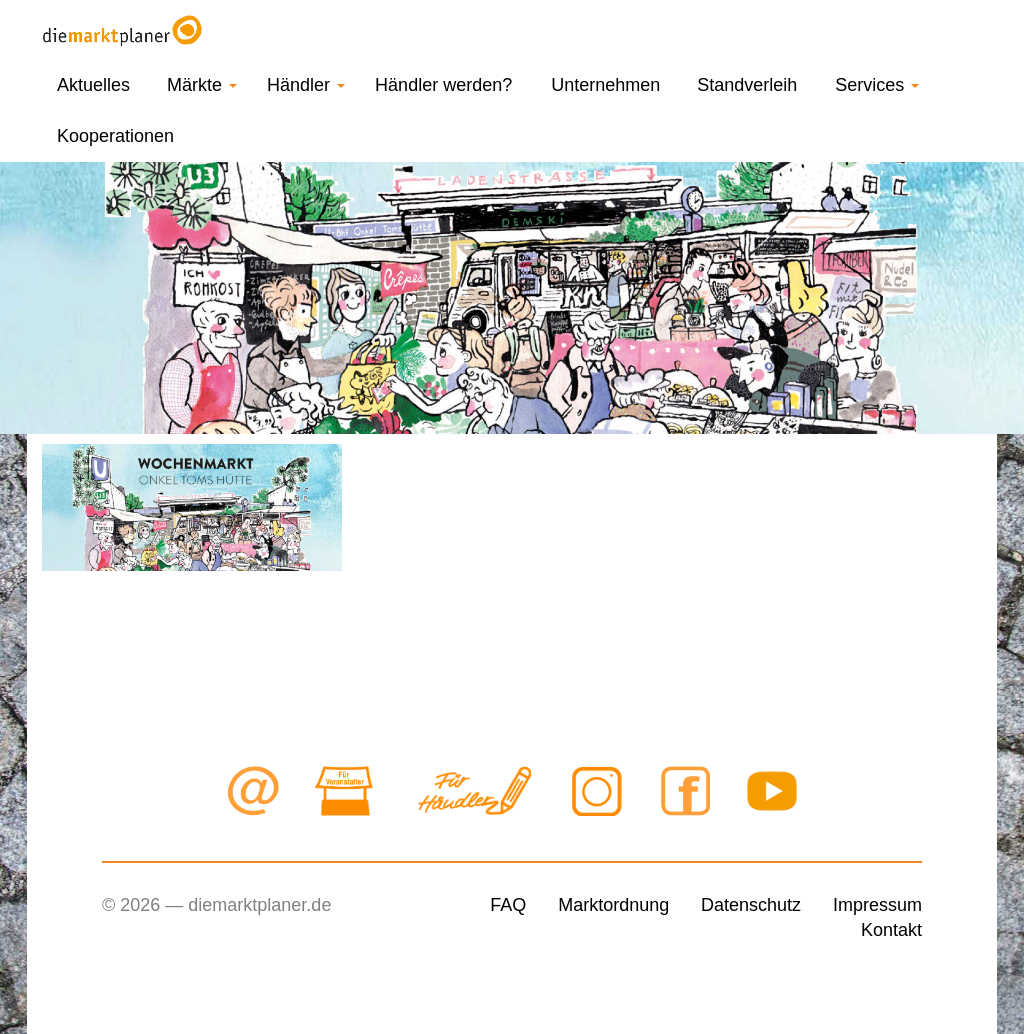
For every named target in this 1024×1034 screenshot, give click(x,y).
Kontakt (891, 930)
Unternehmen (605, 85)
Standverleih (747, 85)
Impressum (877, 905)
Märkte (202, 85)
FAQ (508, 905)
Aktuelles (93, 85)
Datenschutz (751, 905)
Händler (306, 85)
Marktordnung (613, 905)
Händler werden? (443, 85)
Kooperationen (115, 136)
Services (877, 85)
